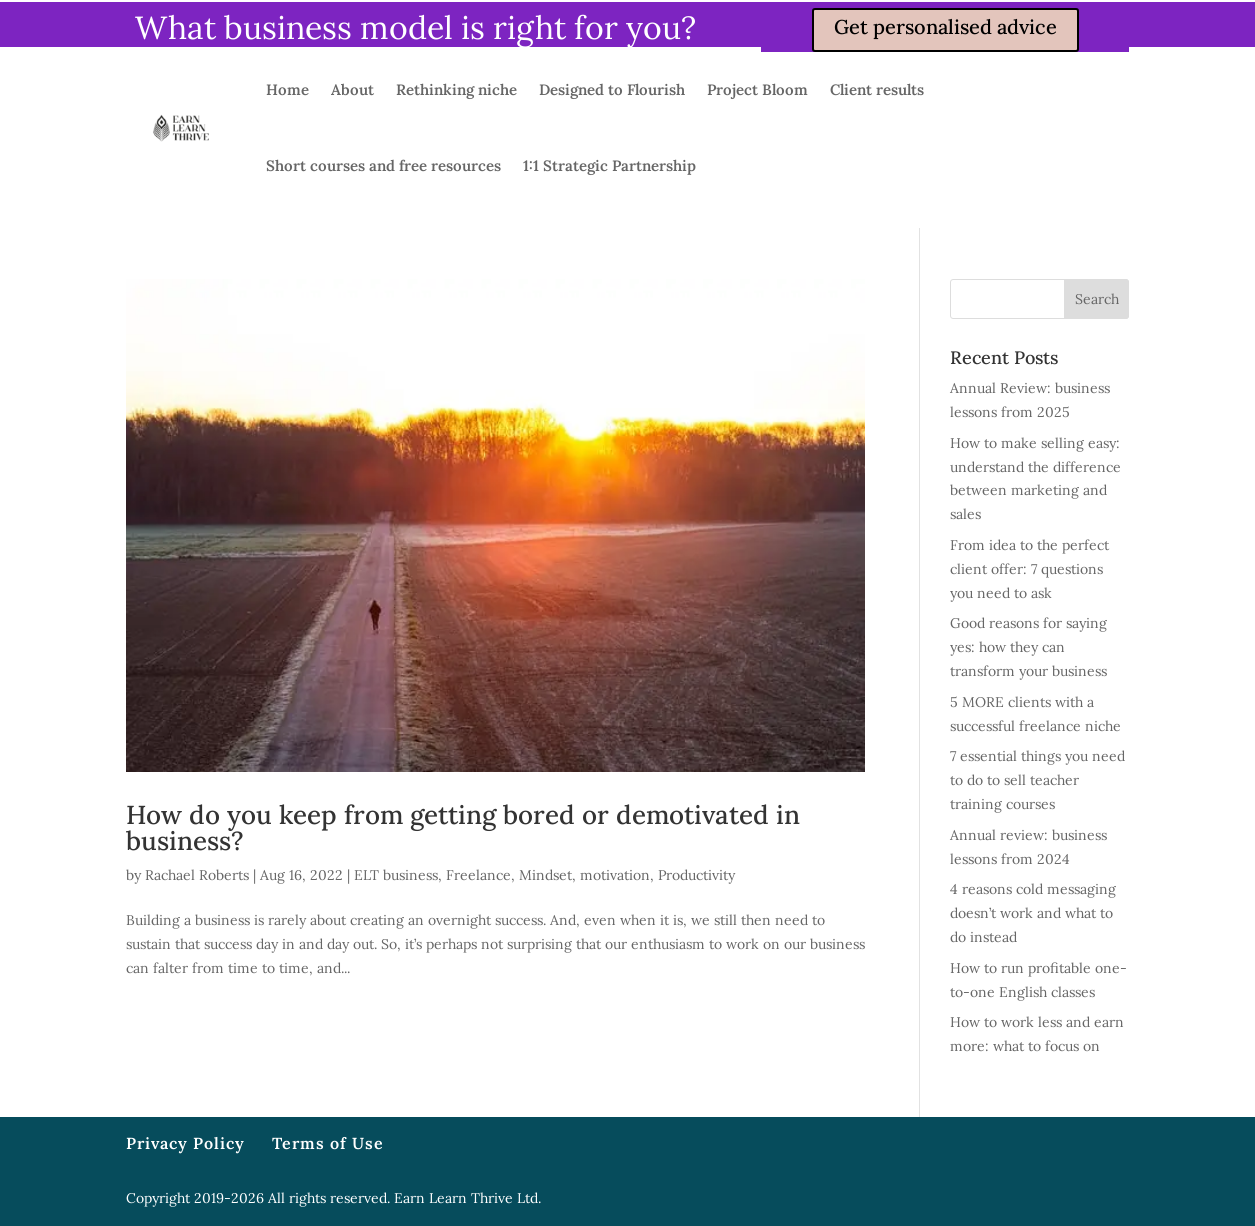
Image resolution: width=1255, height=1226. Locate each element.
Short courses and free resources (383, 165)
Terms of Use (328, 1143)
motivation (615, 875)
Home (287, 89)
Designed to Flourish (612, 89)
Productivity (696, 875)
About (352, 89)
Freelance (478, 875)
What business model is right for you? (415, 27)
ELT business (396, 875)
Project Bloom (757, 89)
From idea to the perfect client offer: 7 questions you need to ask (1029, 569)
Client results (877, 89)
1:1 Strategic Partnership (609, 165)
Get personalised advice (945, 26)
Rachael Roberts (197, 875)
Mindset (545, 875)
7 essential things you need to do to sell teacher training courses (1037, 780)
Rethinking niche (456, 89)
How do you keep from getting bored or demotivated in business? (463, 827)
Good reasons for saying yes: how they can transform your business (1028, 647)
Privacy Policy (185, 1143)
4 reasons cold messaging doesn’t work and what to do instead (1033, 913)
